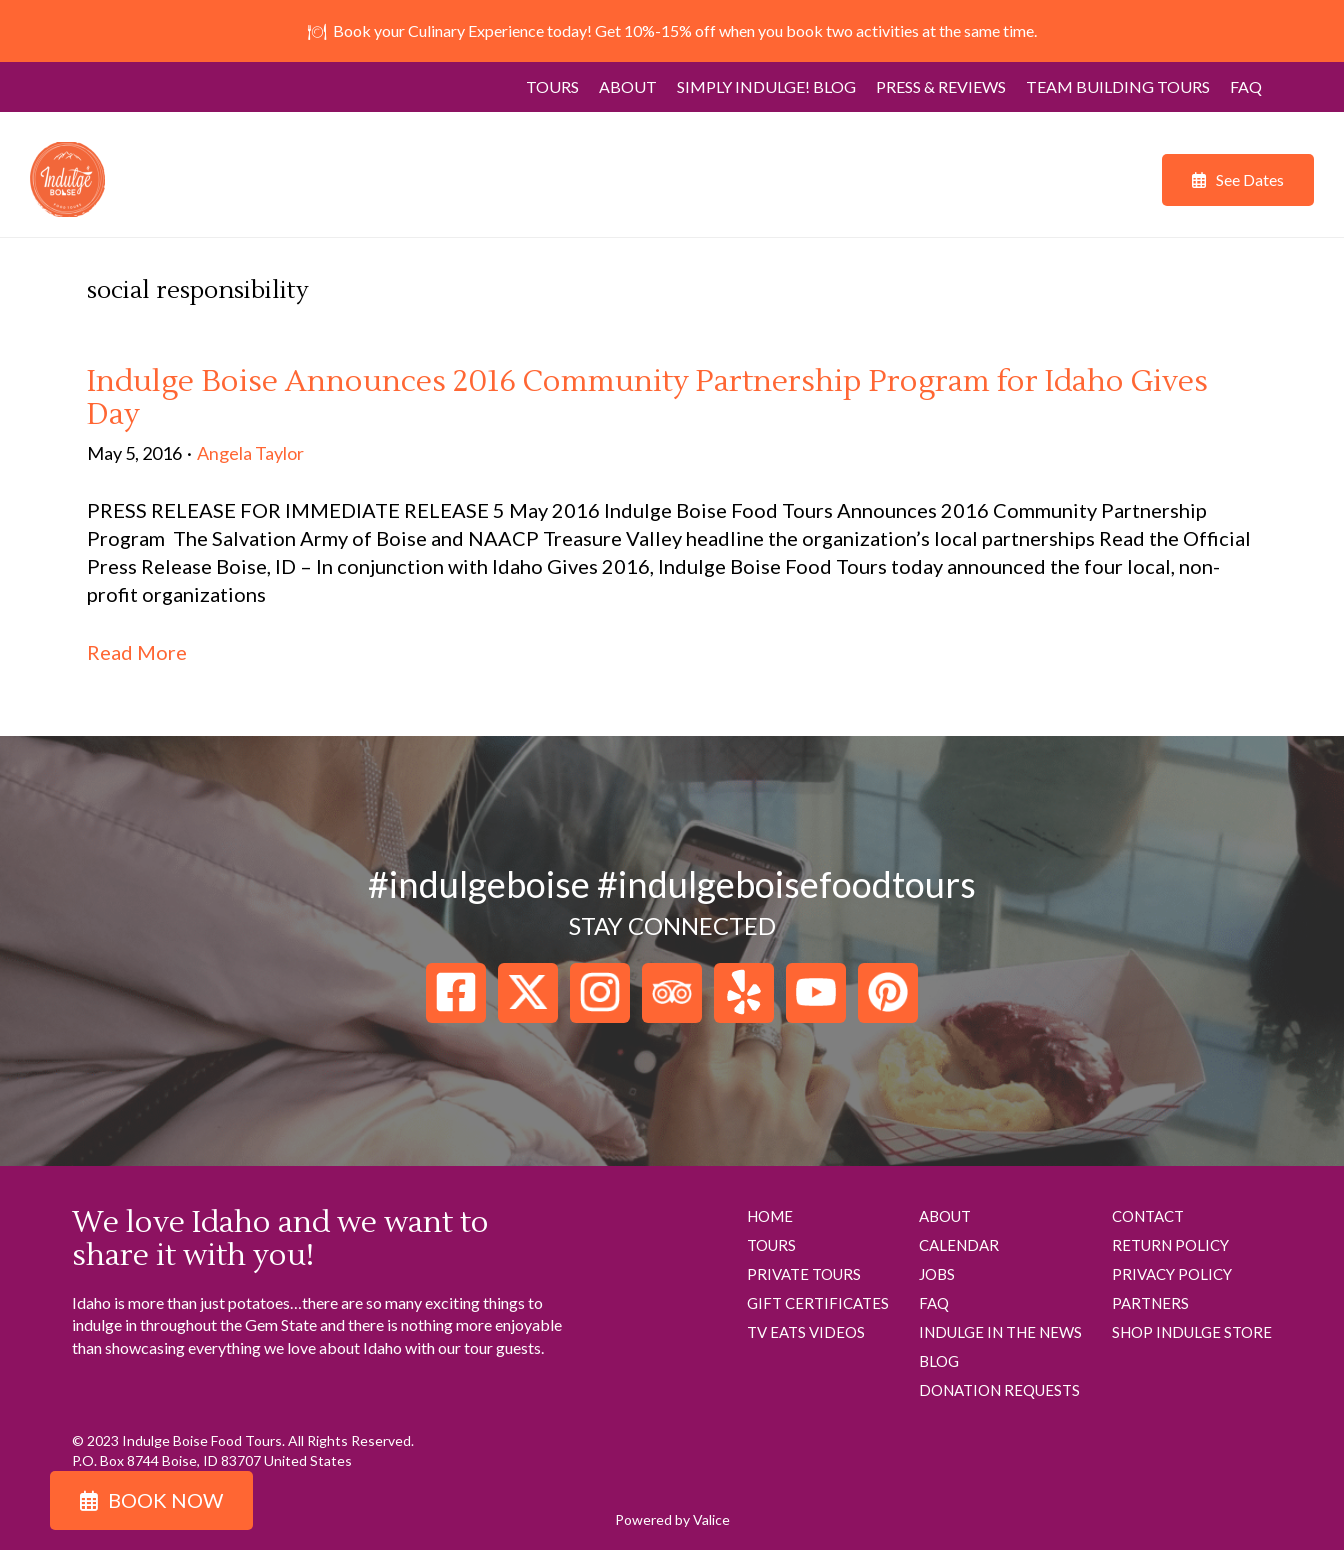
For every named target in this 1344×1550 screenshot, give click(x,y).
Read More (137, 652)
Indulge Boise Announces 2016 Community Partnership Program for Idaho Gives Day (647, 398)
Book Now (165, 1500)
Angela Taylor (250, 453)
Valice (711, 1519)
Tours (552, 86)
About (628, 86)
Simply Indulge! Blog (766, 86)
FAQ (1246, 86)
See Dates (1250, 179)
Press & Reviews (941, 86)
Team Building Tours (1118, 86)
